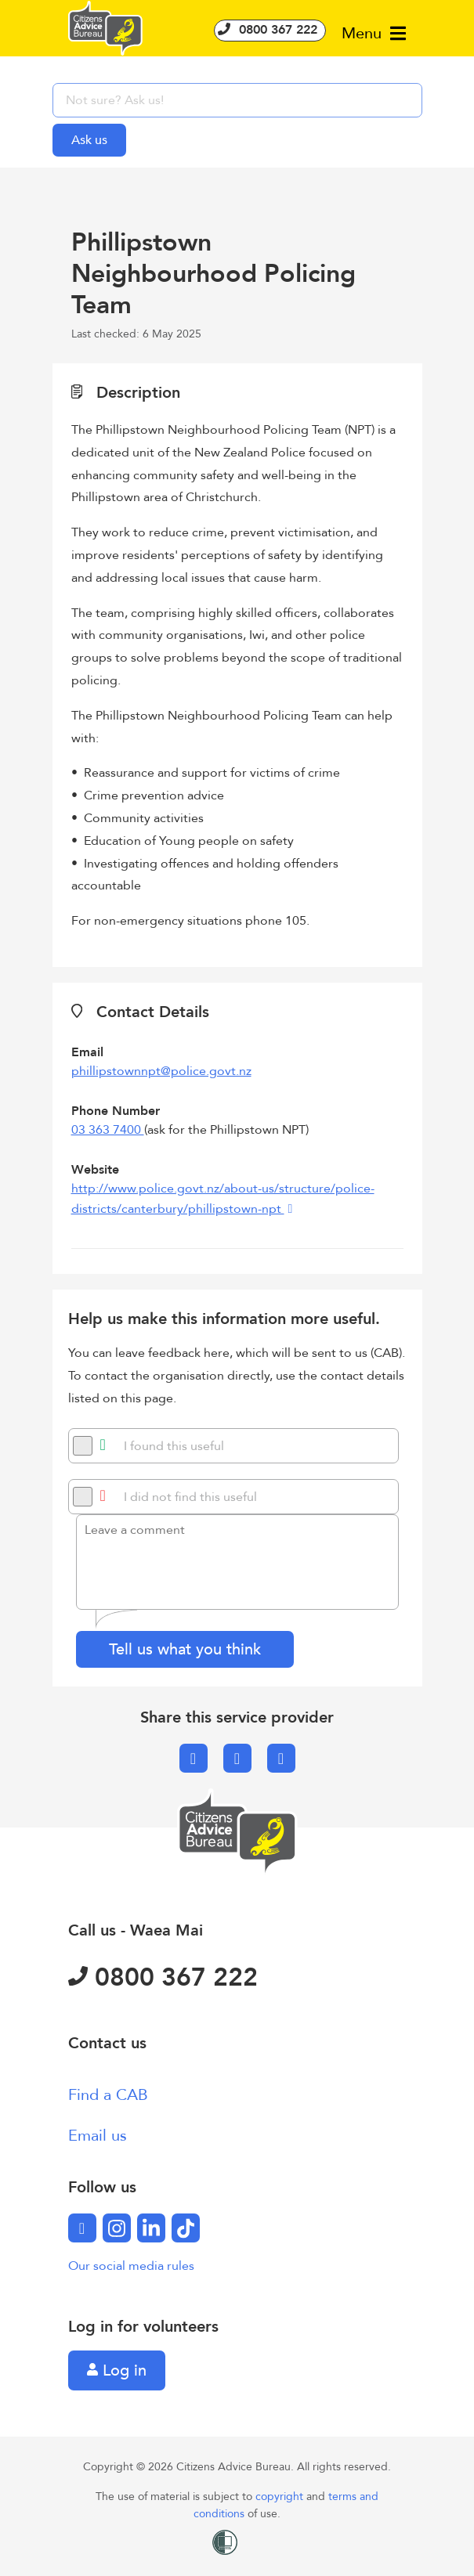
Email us (97, 2135)
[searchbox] (237, 100)
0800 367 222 (270, 29)
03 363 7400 (107, 1129)
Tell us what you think (185, 1649)
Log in (117, 2370)
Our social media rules (131, 2266)
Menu (374, 33)
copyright (280, 2496)
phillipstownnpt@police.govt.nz (161, 1071)
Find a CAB (108, 2094)
